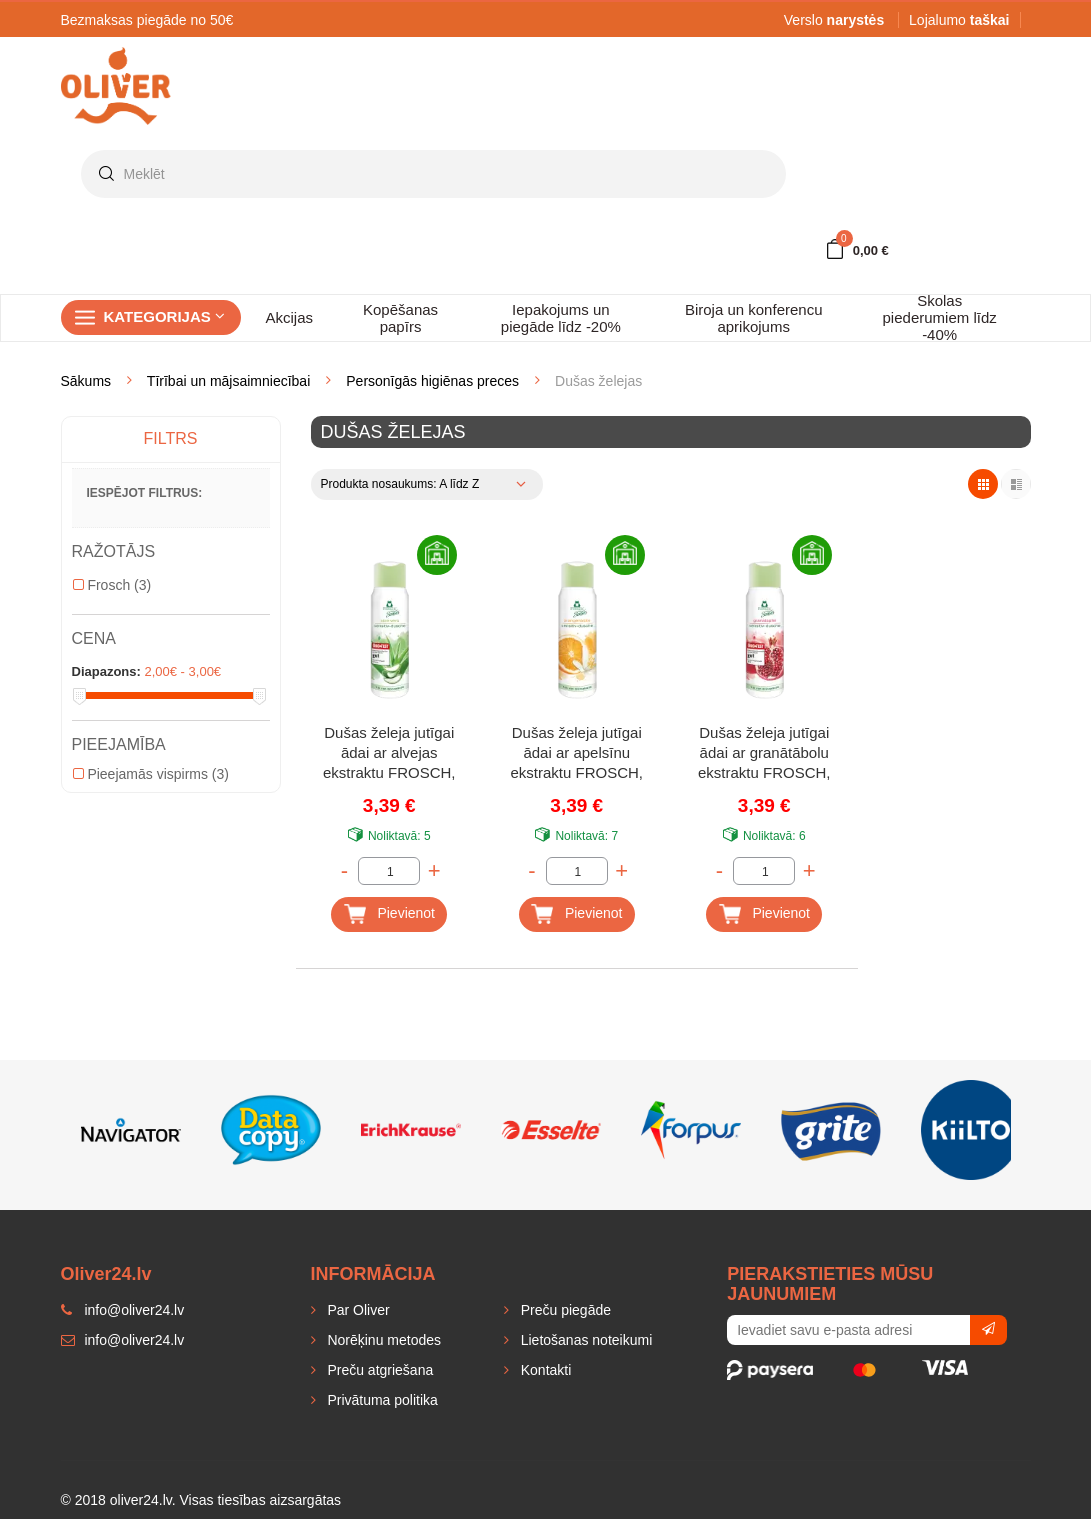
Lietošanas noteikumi (584, 1340)
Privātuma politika (381, 1400)
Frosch (112, 585)
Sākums (86, 381)
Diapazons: (106, 671)
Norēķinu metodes (383, 1340)
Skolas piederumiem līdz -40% (940, 317)
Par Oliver (357, 1310)
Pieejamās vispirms (151, 774)
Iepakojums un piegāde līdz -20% (561, 318)
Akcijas (290, 317)
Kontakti (544, 1370)
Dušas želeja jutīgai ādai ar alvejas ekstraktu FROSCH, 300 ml (389, 754)
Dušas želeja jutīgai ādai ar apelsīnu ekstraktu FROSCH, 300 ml (576, 754)
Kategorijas (164, 316)
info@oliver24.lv (123, 1340)
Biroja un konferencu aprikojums (754, 318)
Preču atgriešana (379, 1370)
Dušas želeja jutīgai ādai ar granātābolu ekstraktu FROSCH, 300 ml (764, 754)
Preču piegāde (564, 1310)
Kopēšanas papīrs (400, 318)
